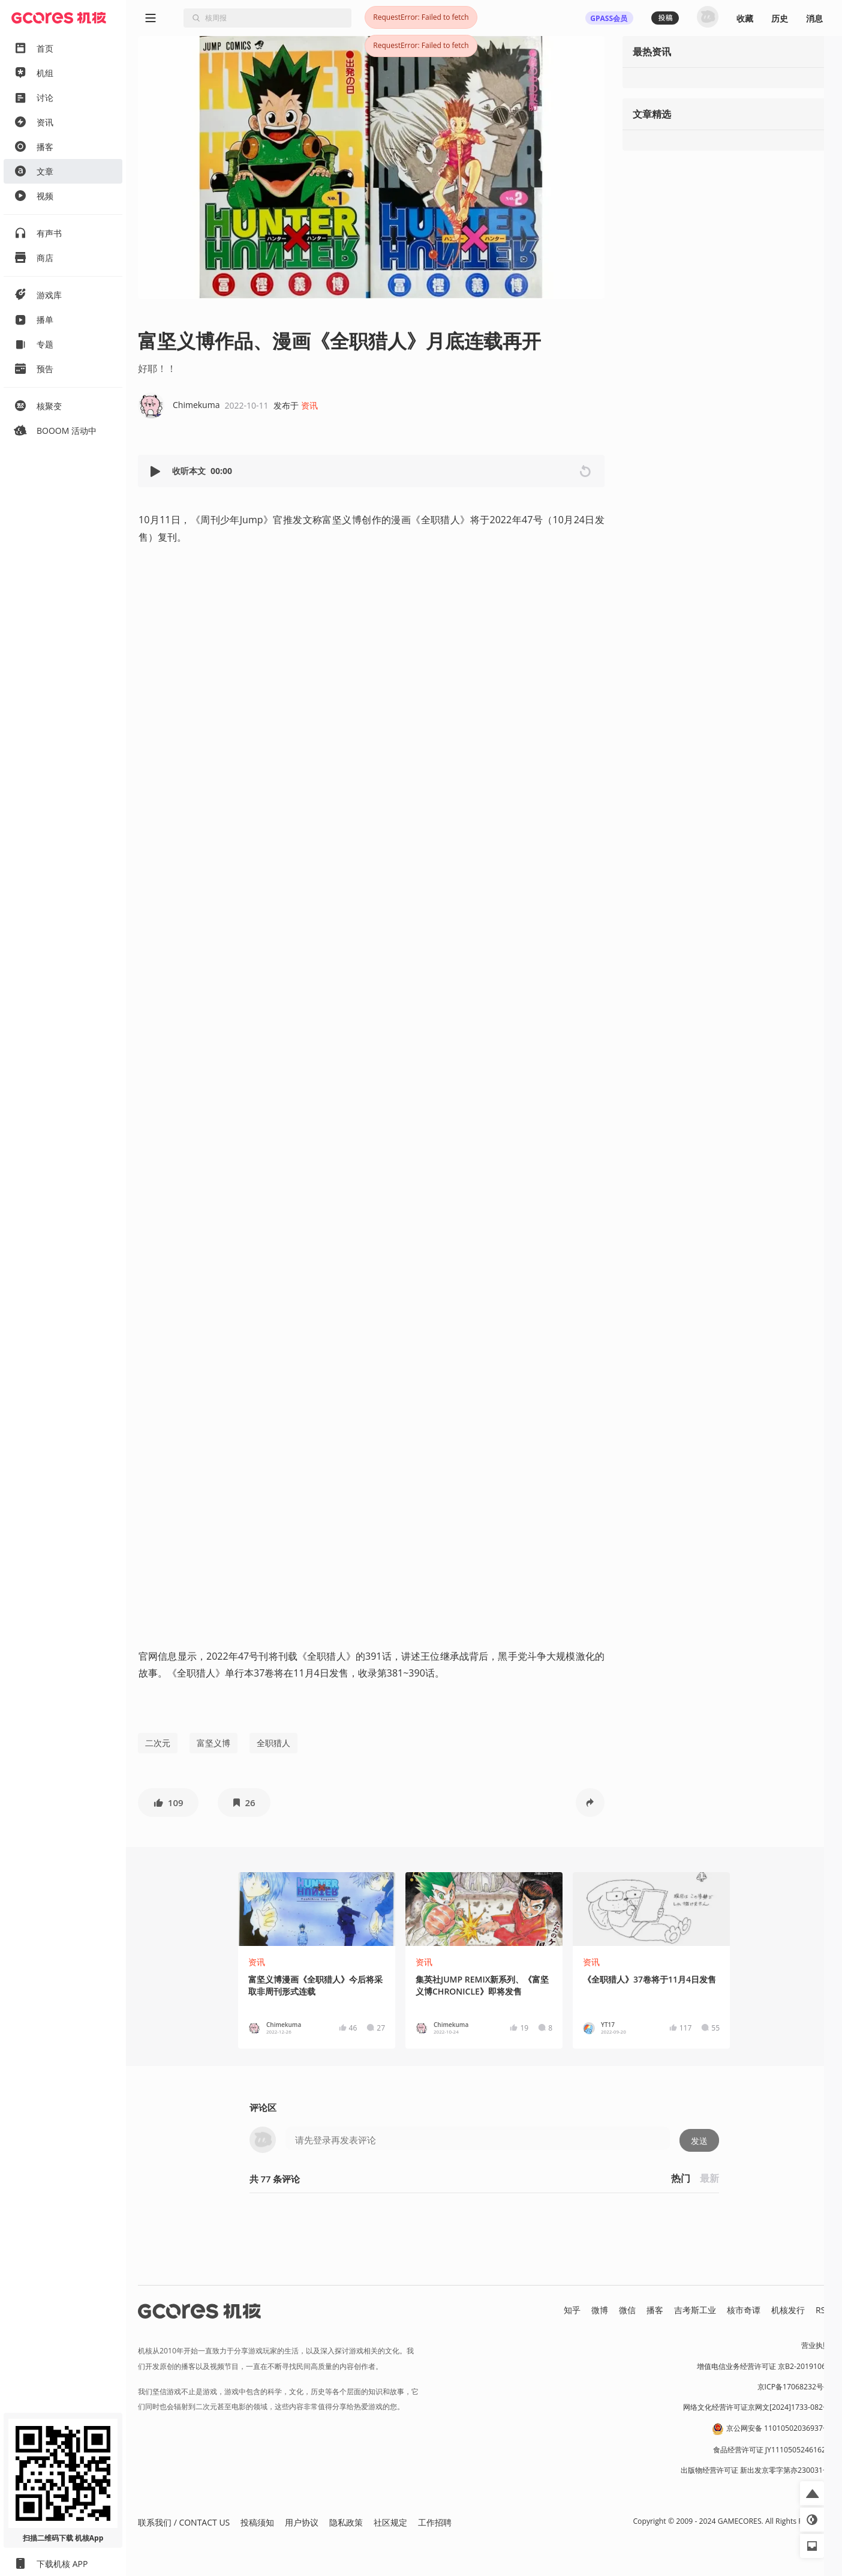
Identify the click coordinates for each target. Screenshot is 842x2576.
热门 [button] (680, 2178)
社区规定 (390, 2522)
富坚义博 (213, 1743)
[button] (157, 471)
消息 (814, 18)
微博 (599, 2310)
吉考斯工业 (695, 2310)
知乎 (572, 2310)
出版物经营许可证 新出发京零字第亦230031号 (755, 2470)
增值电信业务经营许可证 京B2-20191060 (763, 2366)
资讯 (309, 405)
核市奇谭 (743, 2310)
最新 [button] (709, 2178)
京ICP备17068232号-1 (794, 2387)
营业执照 (815, 2345)
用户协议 (301, 2522)
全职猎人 (273, 1743)
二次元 (157, 1743)
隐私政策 (346, 2522)
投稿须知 (257, 2522)
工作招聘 (435, 2522)
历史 (779, 18)
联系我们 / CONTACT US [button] (184, 2522)
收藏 (744, 18)
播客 (654, 2310)
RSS (823, 2310)
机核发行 (788, 2310)
